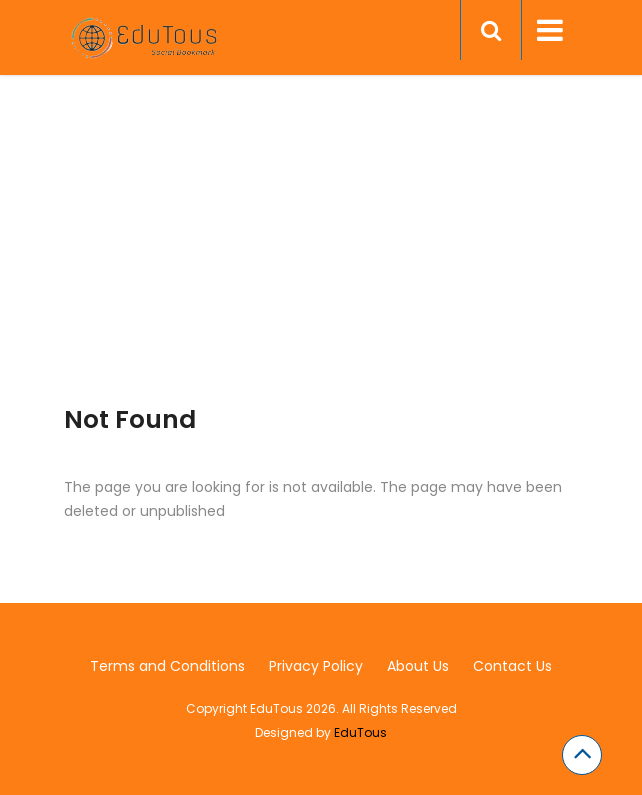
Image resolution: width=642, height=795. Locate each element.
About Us (418, 666)
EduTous (360, 732)
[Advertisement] (321, 265)
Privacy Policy (316, 666)
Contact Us (512, 666)
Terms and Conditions (167, 666)
